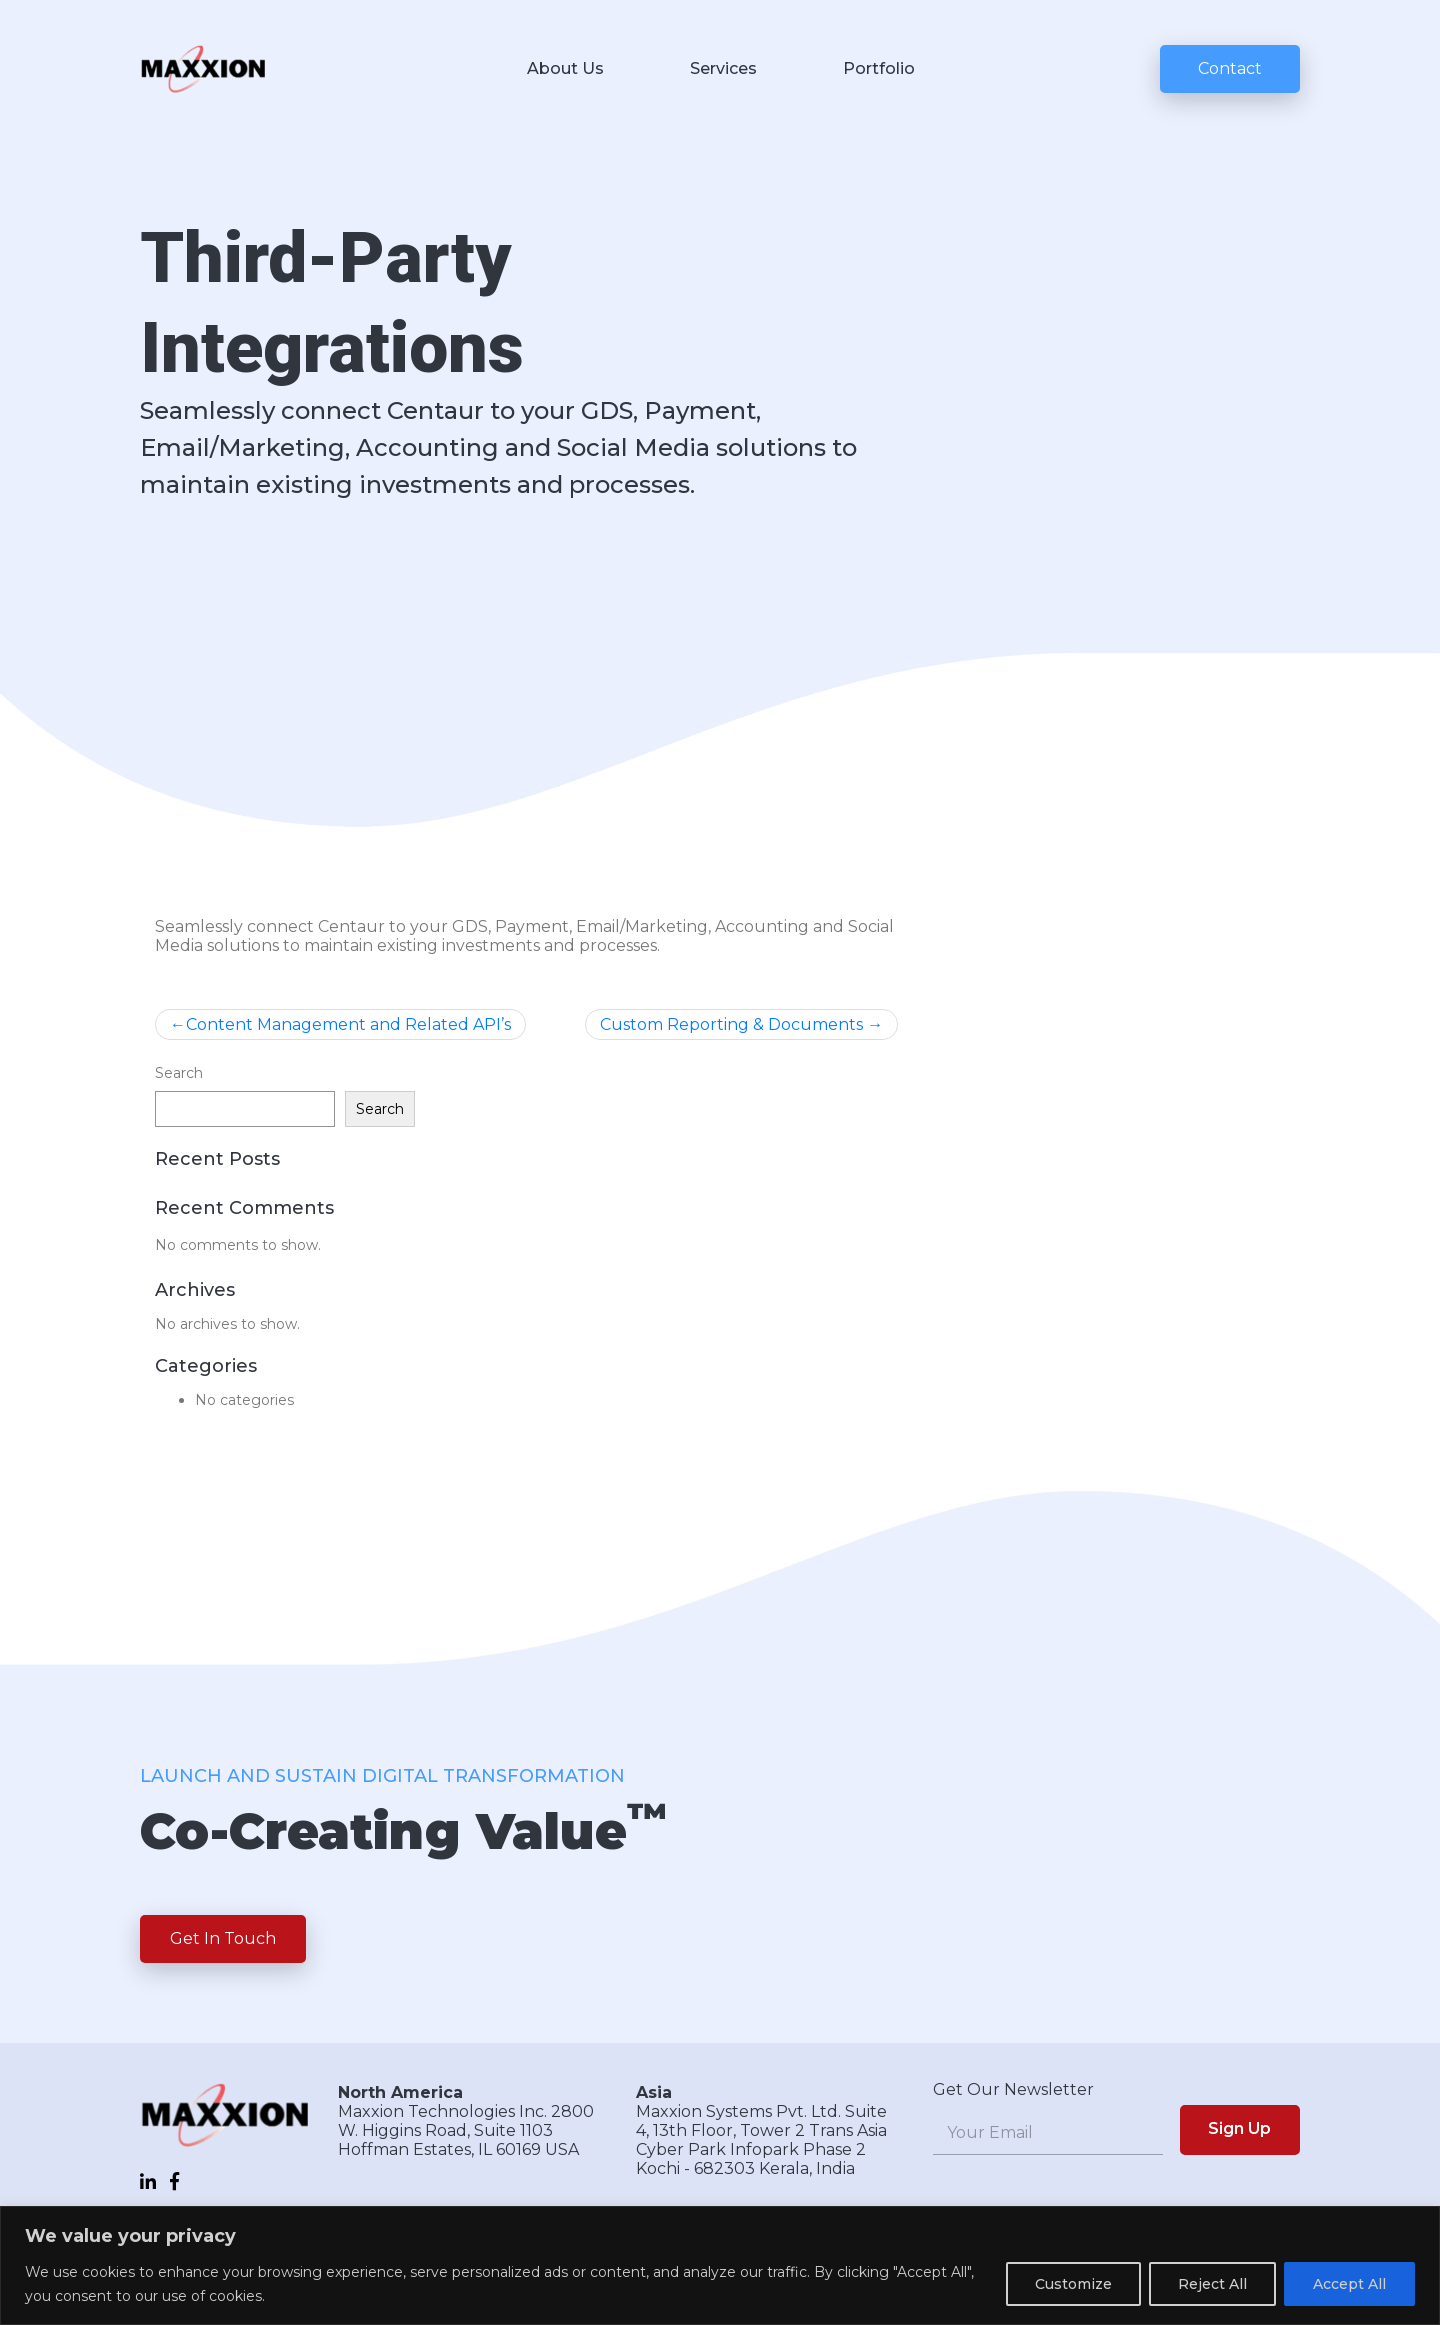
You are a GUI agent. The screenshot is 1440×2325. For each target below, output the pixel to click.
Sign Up (1239, 2128)
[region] (720, 2265)
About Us (565, 68)
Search (179, 1073)
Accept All (1349, 2284)
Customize (1073, 2284)
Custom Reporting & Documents (731, 1024)
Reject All (1212, 2284)
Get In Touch (223, 1938)
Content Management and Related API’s (348, 1024)
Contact (1230, 68)
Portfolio (879, 68)
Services (723, 68)
